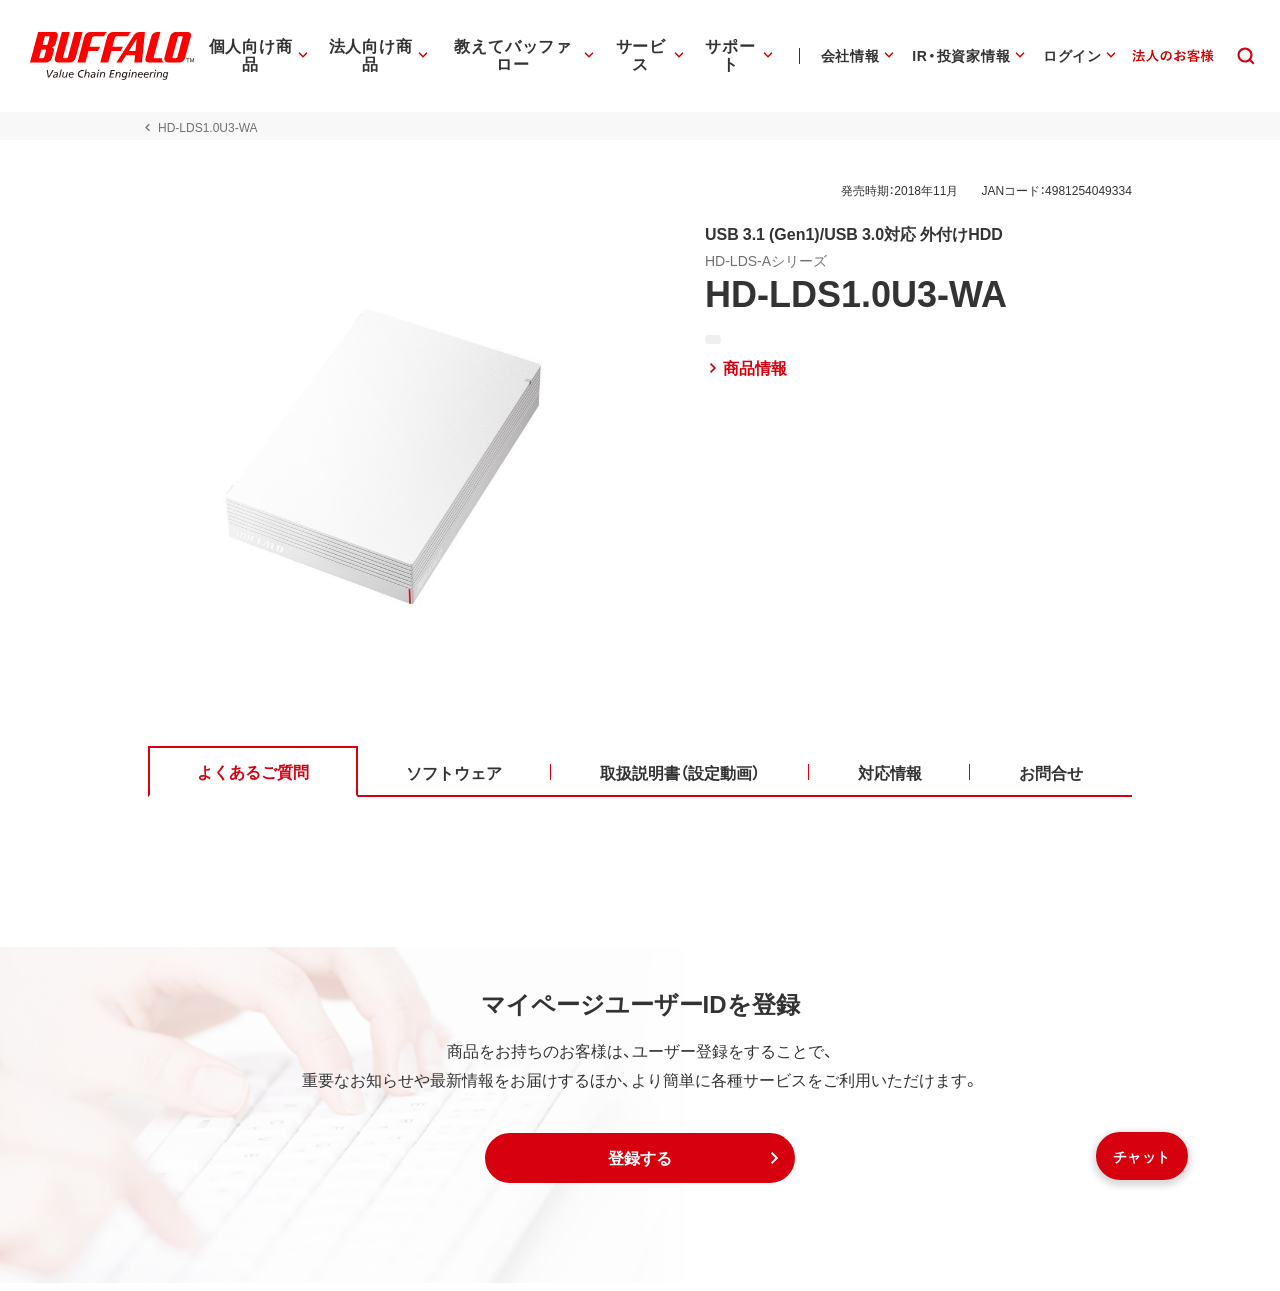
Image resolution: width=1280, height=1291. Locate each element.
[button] (640, 1166)
